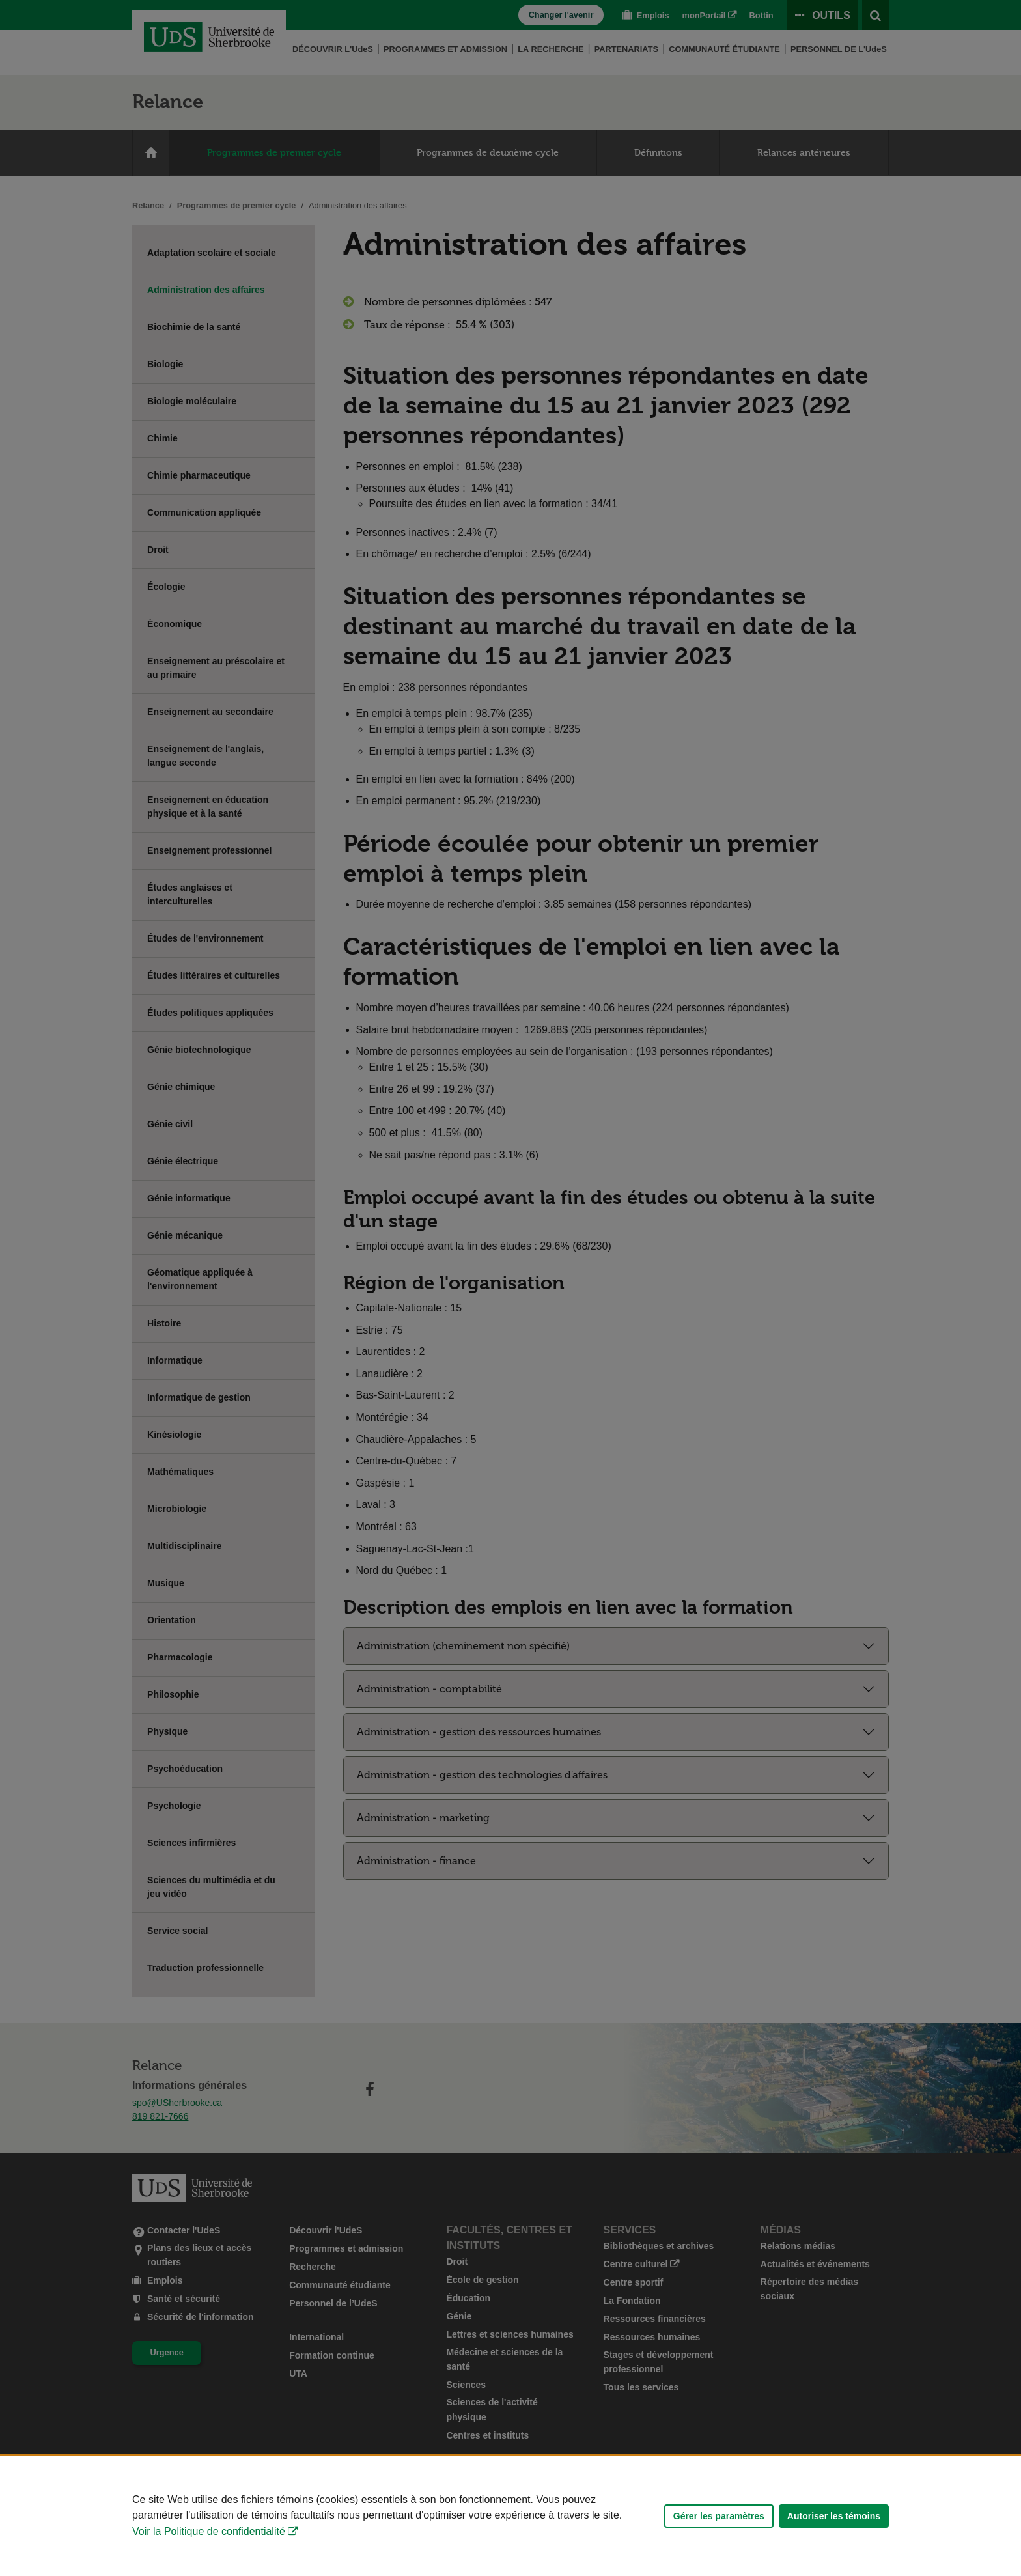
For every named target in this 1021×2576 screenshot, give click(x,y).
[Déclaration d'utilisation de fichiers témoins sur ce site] (510, 2516)
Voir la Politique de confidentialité (208, 2531)
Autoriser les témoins (833, 2516)
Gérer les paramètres (718, 2516)
